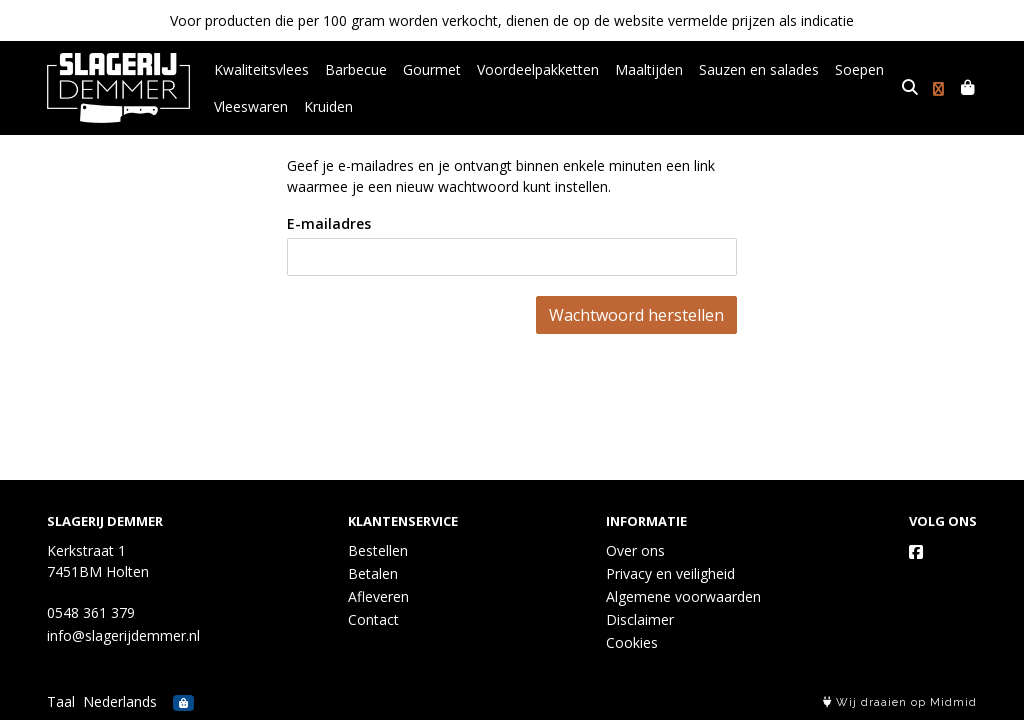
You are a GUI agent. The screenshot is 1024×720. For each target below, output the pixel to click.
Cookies (632, 642)
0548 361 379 (91, 612)
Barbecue (356, 69)
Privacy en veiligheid (670, 573)
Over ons (635, 550)
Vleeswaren (251, 106)
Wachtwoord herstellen (636, 315)
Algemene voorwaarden (683, 596)
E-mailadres (329, 223)
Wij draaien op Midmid (900, 702)
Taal (61, 701)
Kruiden (328, 106)
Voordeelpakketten (538, 69)
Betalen (373, 573)
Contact (373, 619)
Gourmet (432, 69)
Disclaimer (640, 619)
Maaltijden (649, 69)
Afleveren (378, 596)
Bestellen (378, 550)
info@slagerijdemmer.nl (123, 635)
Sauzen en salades (759, 69)
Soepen (859, 69)
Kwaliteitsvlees (261, 69)
